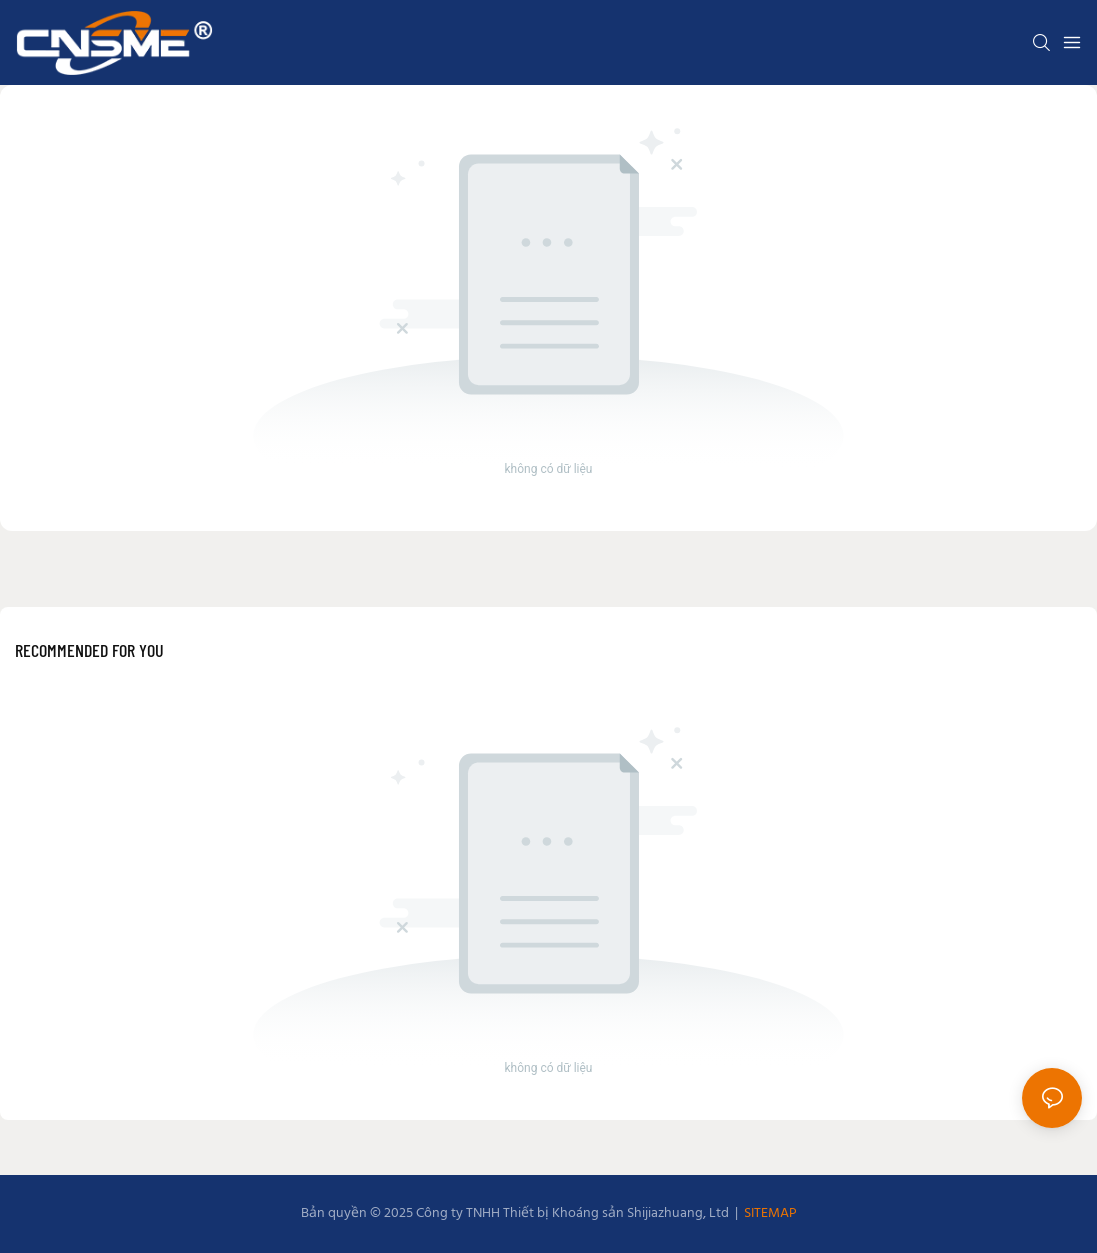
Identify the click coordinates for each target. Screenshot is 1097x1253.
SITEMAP (769, 1213)
